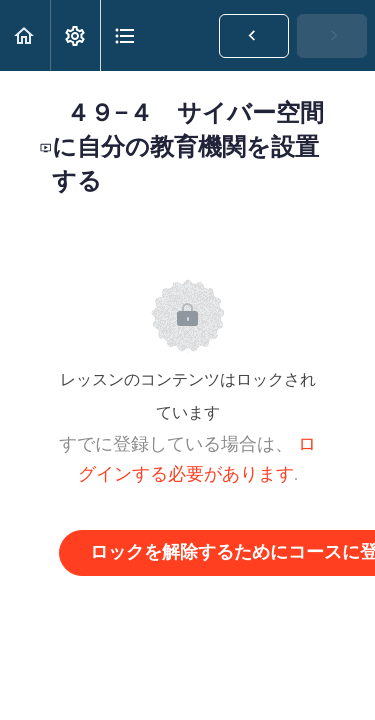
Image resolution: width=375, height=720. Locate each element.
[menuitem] (75, 35)
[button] (25, 35)
